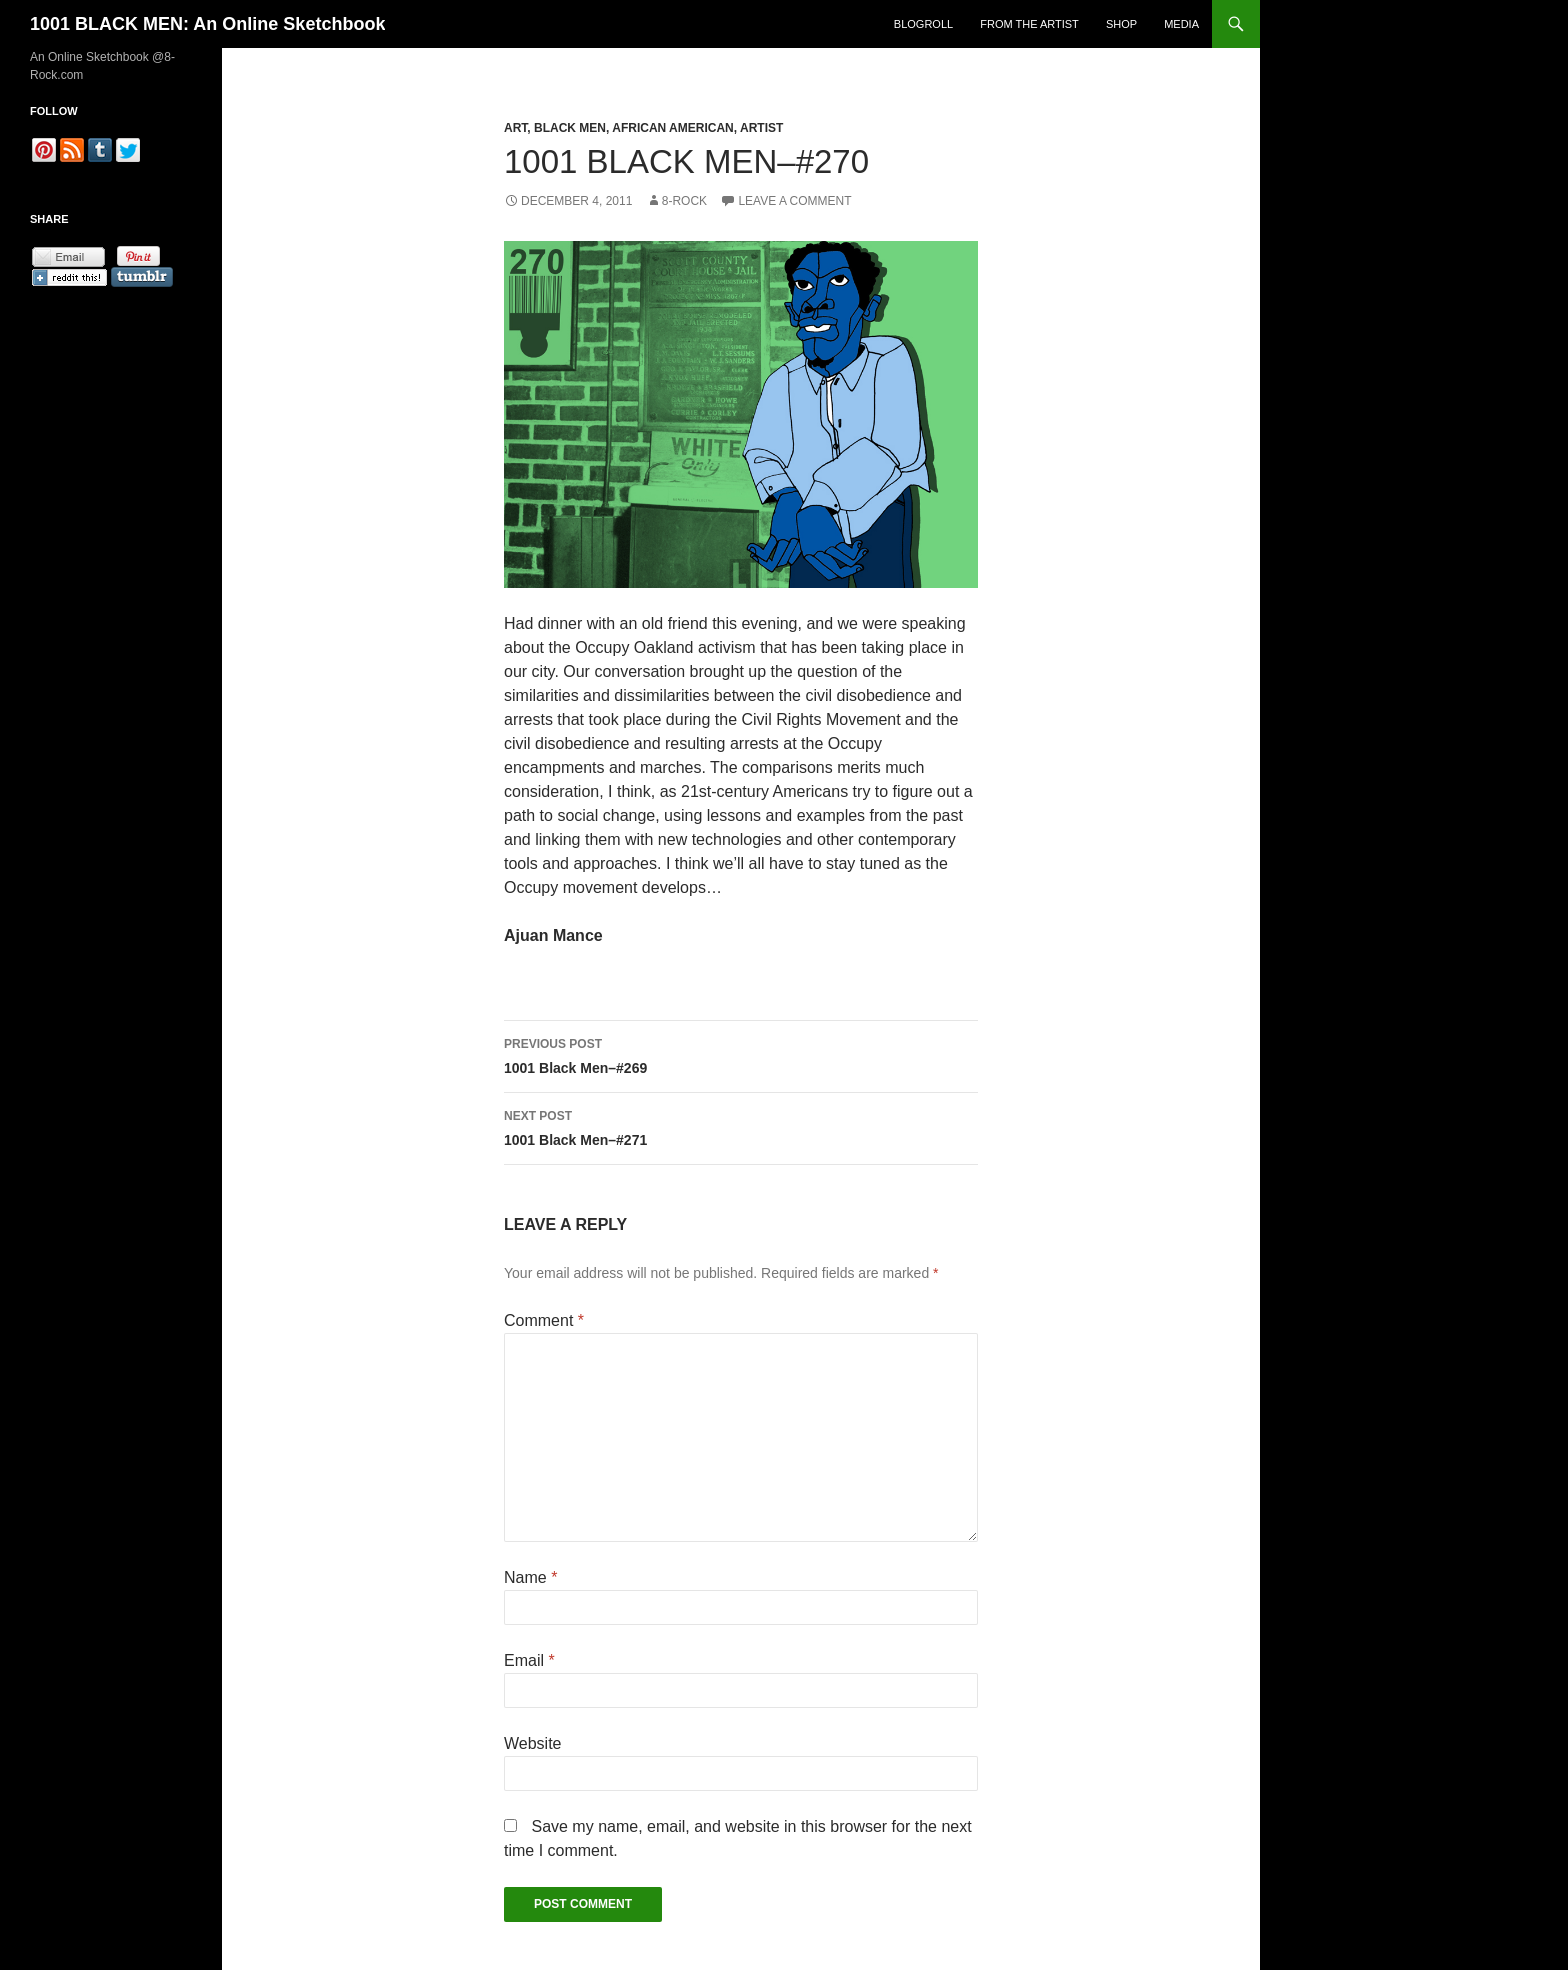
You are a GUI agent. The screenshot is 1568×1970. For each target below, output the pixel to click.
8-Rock (684, 201)
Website (533, 1743)
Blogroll (923, 24)
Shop (1121, 24)
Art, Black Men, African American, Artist (643, 128)
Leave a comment (794, 201)
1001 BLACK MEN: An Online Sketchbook (207, 24)
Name (530, 1577)
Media (1181, 24)
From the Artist (1029, 24)
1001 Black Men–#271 (741, 1126)
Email (529, 1660)
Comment (544, 1320)
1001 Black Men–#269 (741, 1054)
